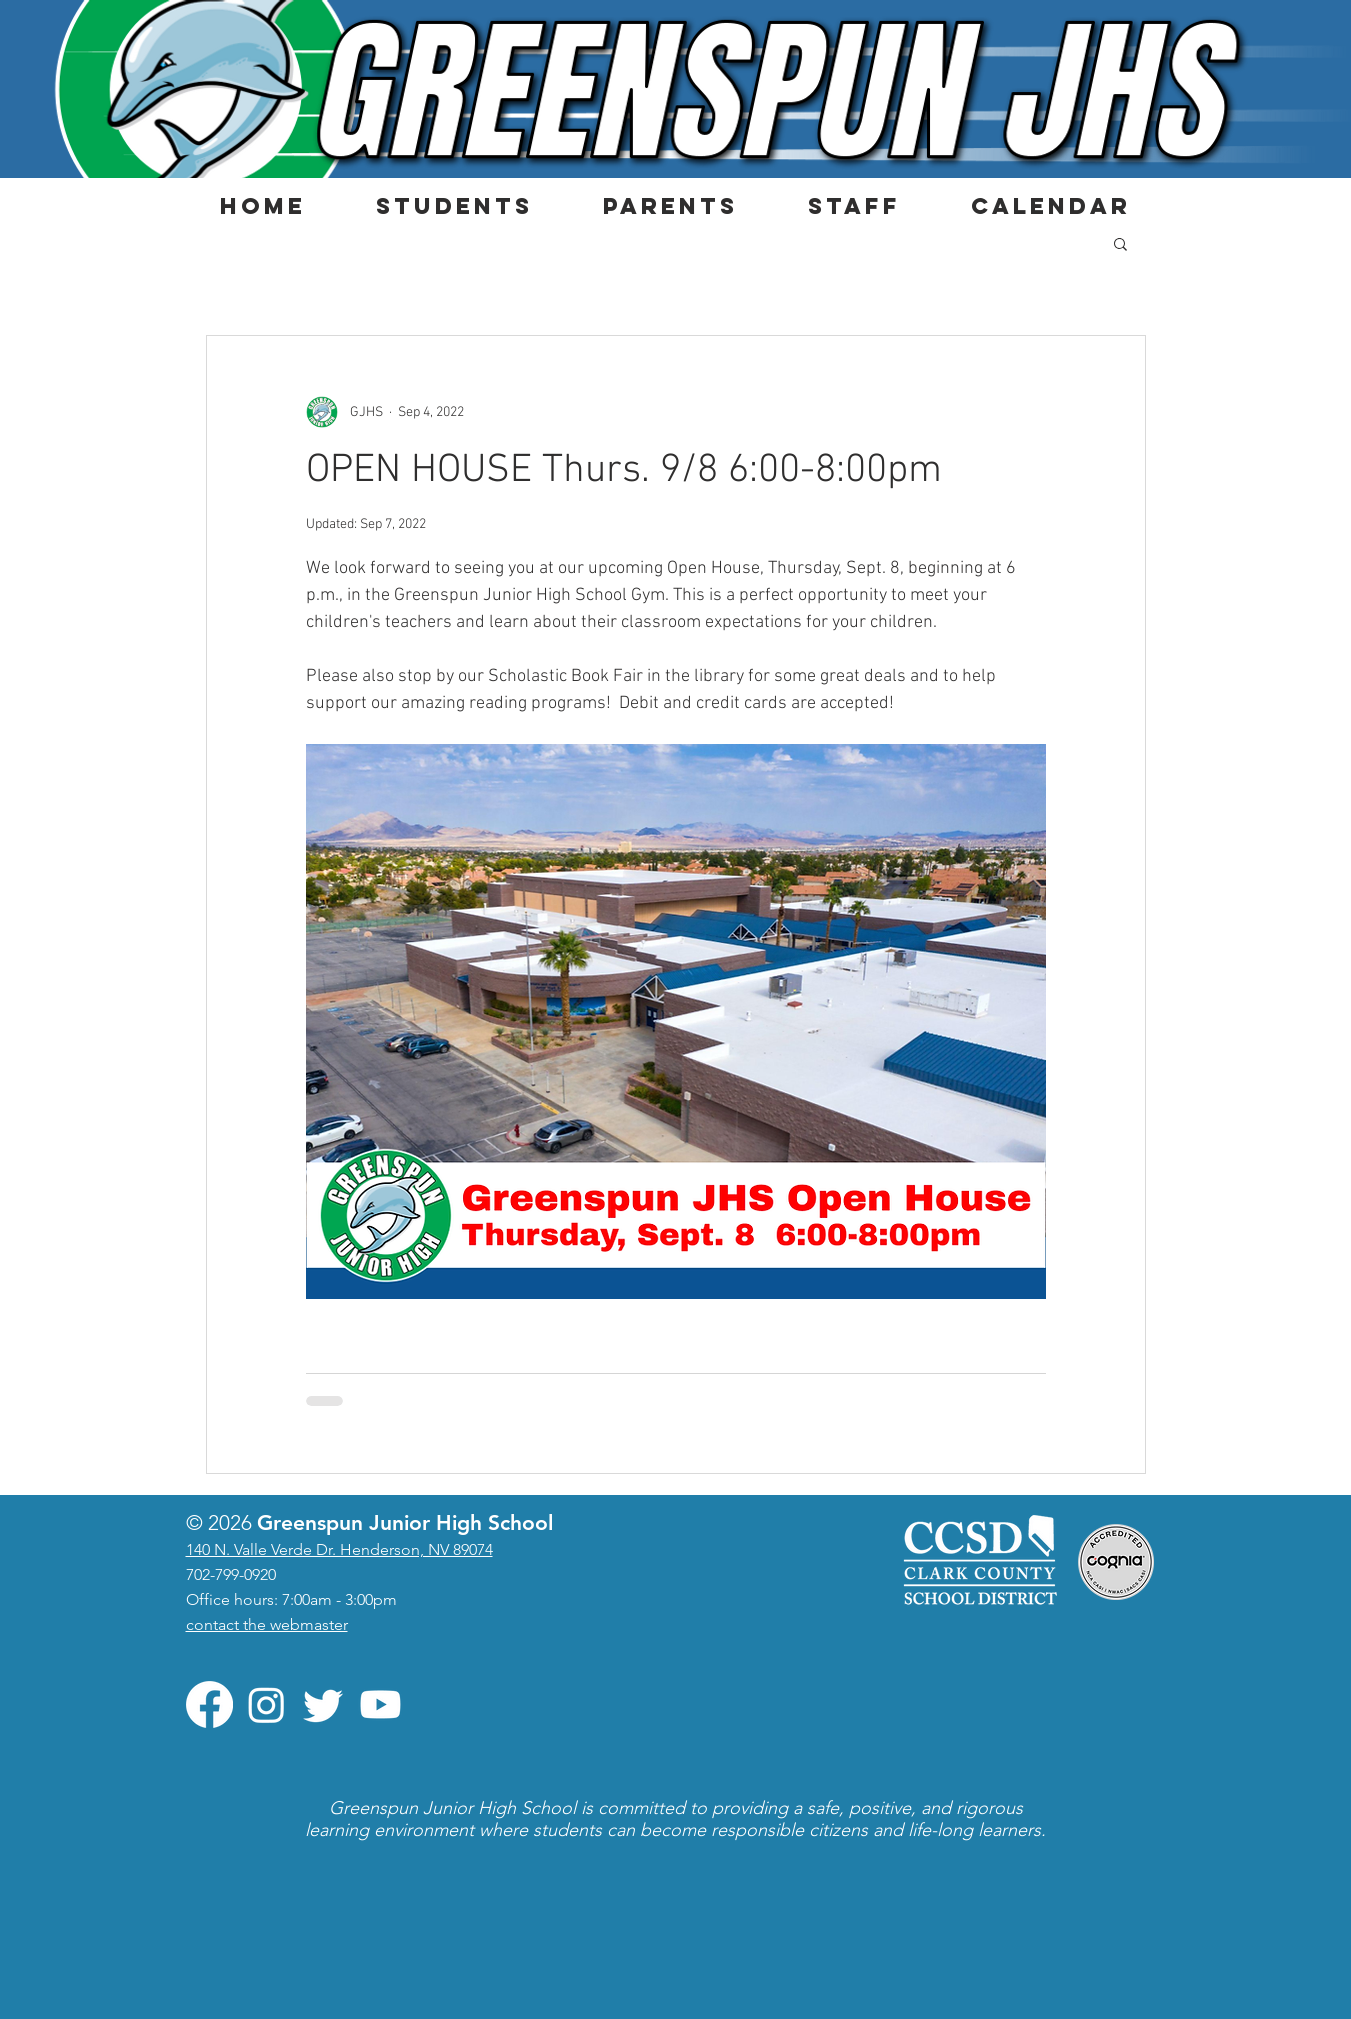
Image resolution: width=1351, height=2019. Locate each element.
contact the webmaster (267, 1624)
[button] (454, 206)
